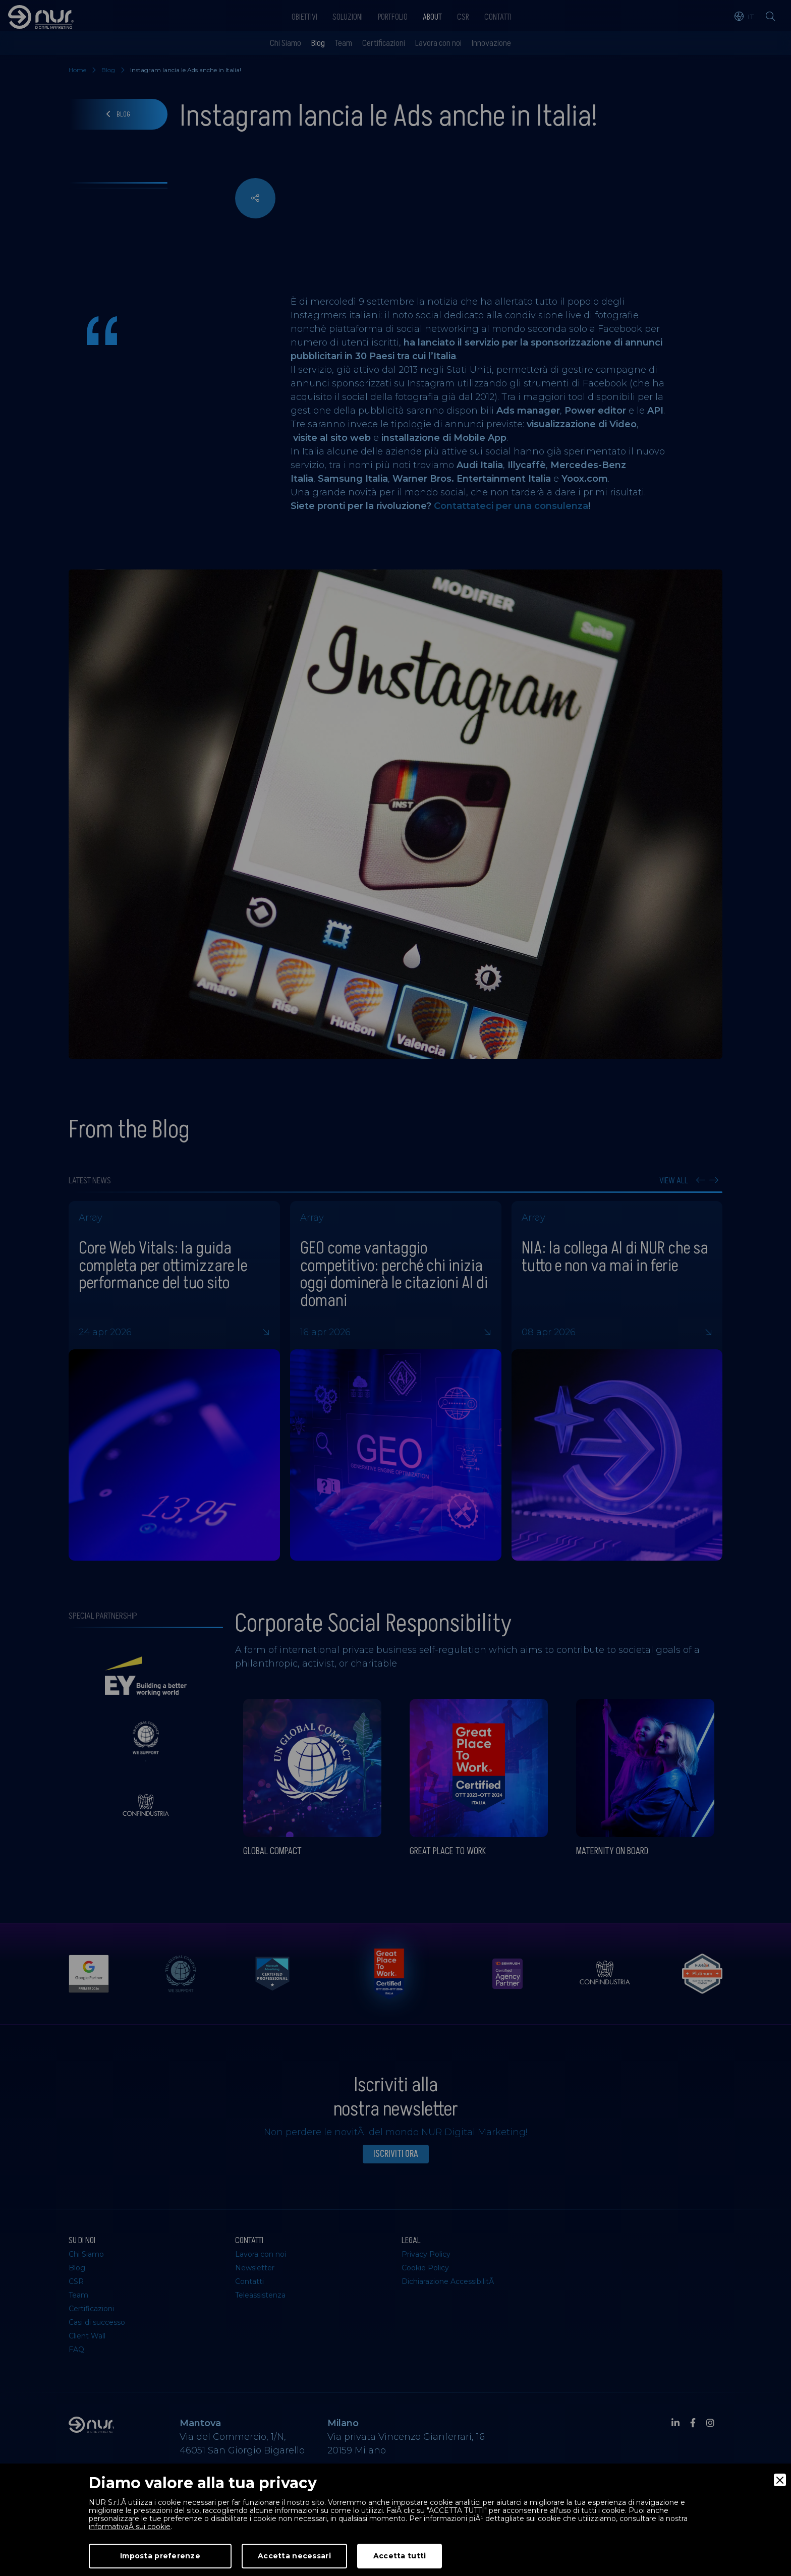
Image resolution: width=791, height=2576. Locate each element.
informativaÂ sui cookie (130, 2526)
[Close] (780, 2480)
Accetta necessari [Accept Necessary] (294, 2555)
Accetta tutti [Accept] (399, 2555)
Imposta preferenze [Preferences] (160, 2555)
